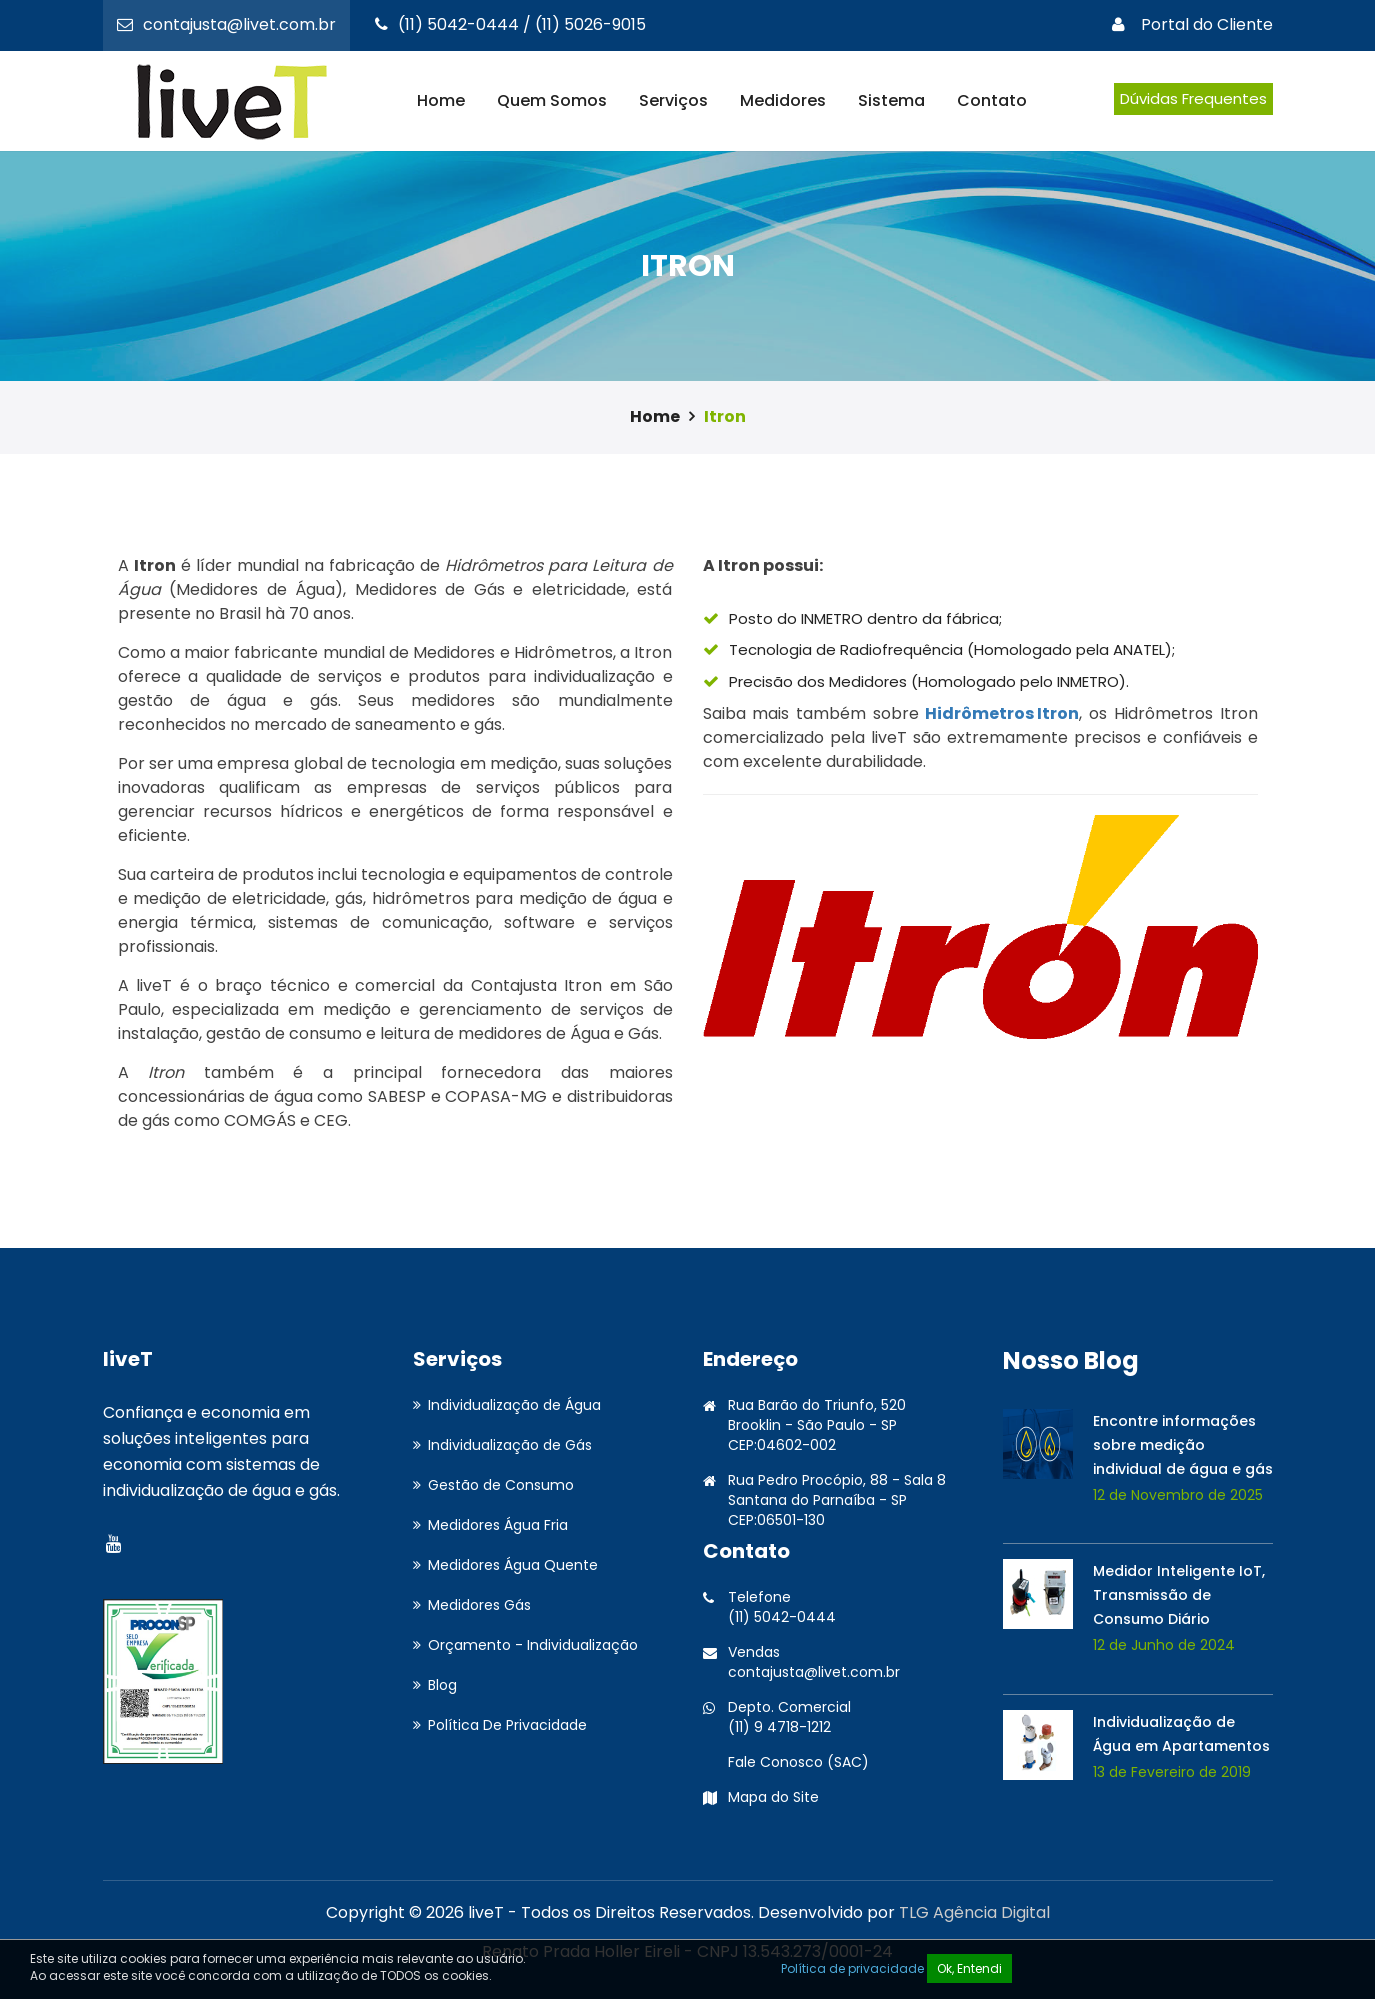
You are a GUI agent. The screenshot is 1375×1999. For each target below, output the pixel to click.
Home (441, 100)
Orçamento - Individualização (533, 1645)
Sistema (891, 100)
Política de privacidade (852, 1968)
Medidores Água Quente (513, 1565)
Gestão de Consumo (501, 1485)
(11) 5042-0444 (782, 1617)
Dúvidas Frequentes (1193, 98)
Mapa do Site (773, 1797)
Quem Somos (552, 100)
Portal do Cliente (1192, 25)
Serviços (673, 100)
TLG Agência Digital (974, 1912)
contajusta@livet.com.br (814, 1672)
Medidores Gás (479, 1605)
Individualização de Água (514, 1405)
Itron (725, 417)
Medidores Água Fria (498, 1525)
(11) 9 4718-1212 (779, 1727)
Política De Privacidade (507, 1725)
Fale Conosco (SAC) (798, 1762)
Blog (442, 1685)
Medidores (783, 100)
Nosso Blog (1071, 1361)
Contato (992, 100)
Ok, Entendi (969, 1968)
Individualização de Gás (510, 1445)
